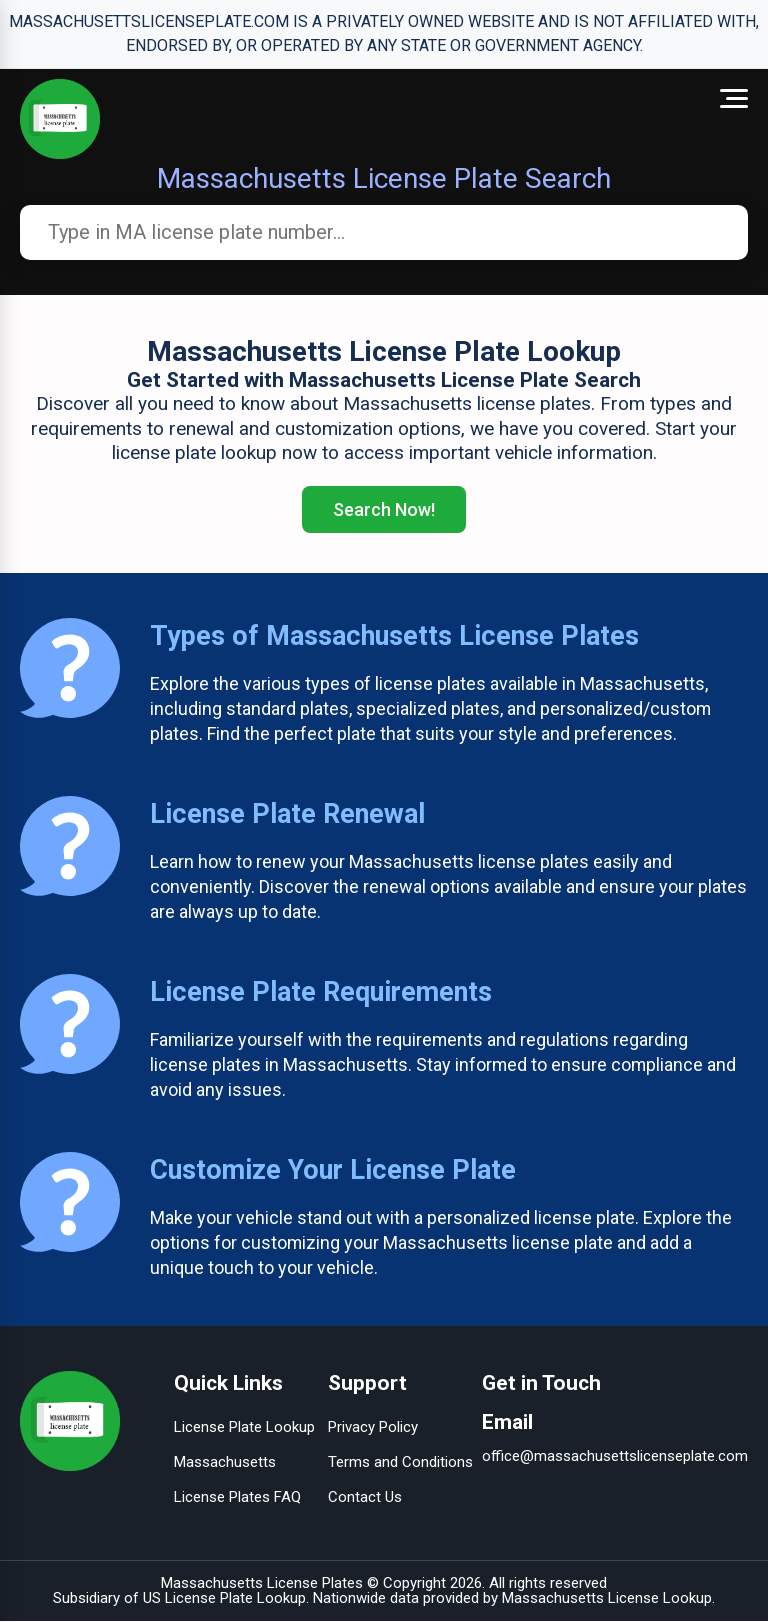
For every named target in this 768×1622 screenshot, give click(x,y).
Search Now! (384, 509)
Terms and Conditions (400, 1463)
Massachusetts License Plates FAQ (237, 1480)
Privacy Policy (373, 1428)
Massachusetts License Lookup (607, 1599)
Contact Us (365, 1498)
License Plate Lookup (244, 1428)
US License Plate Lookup (224, 1599)
